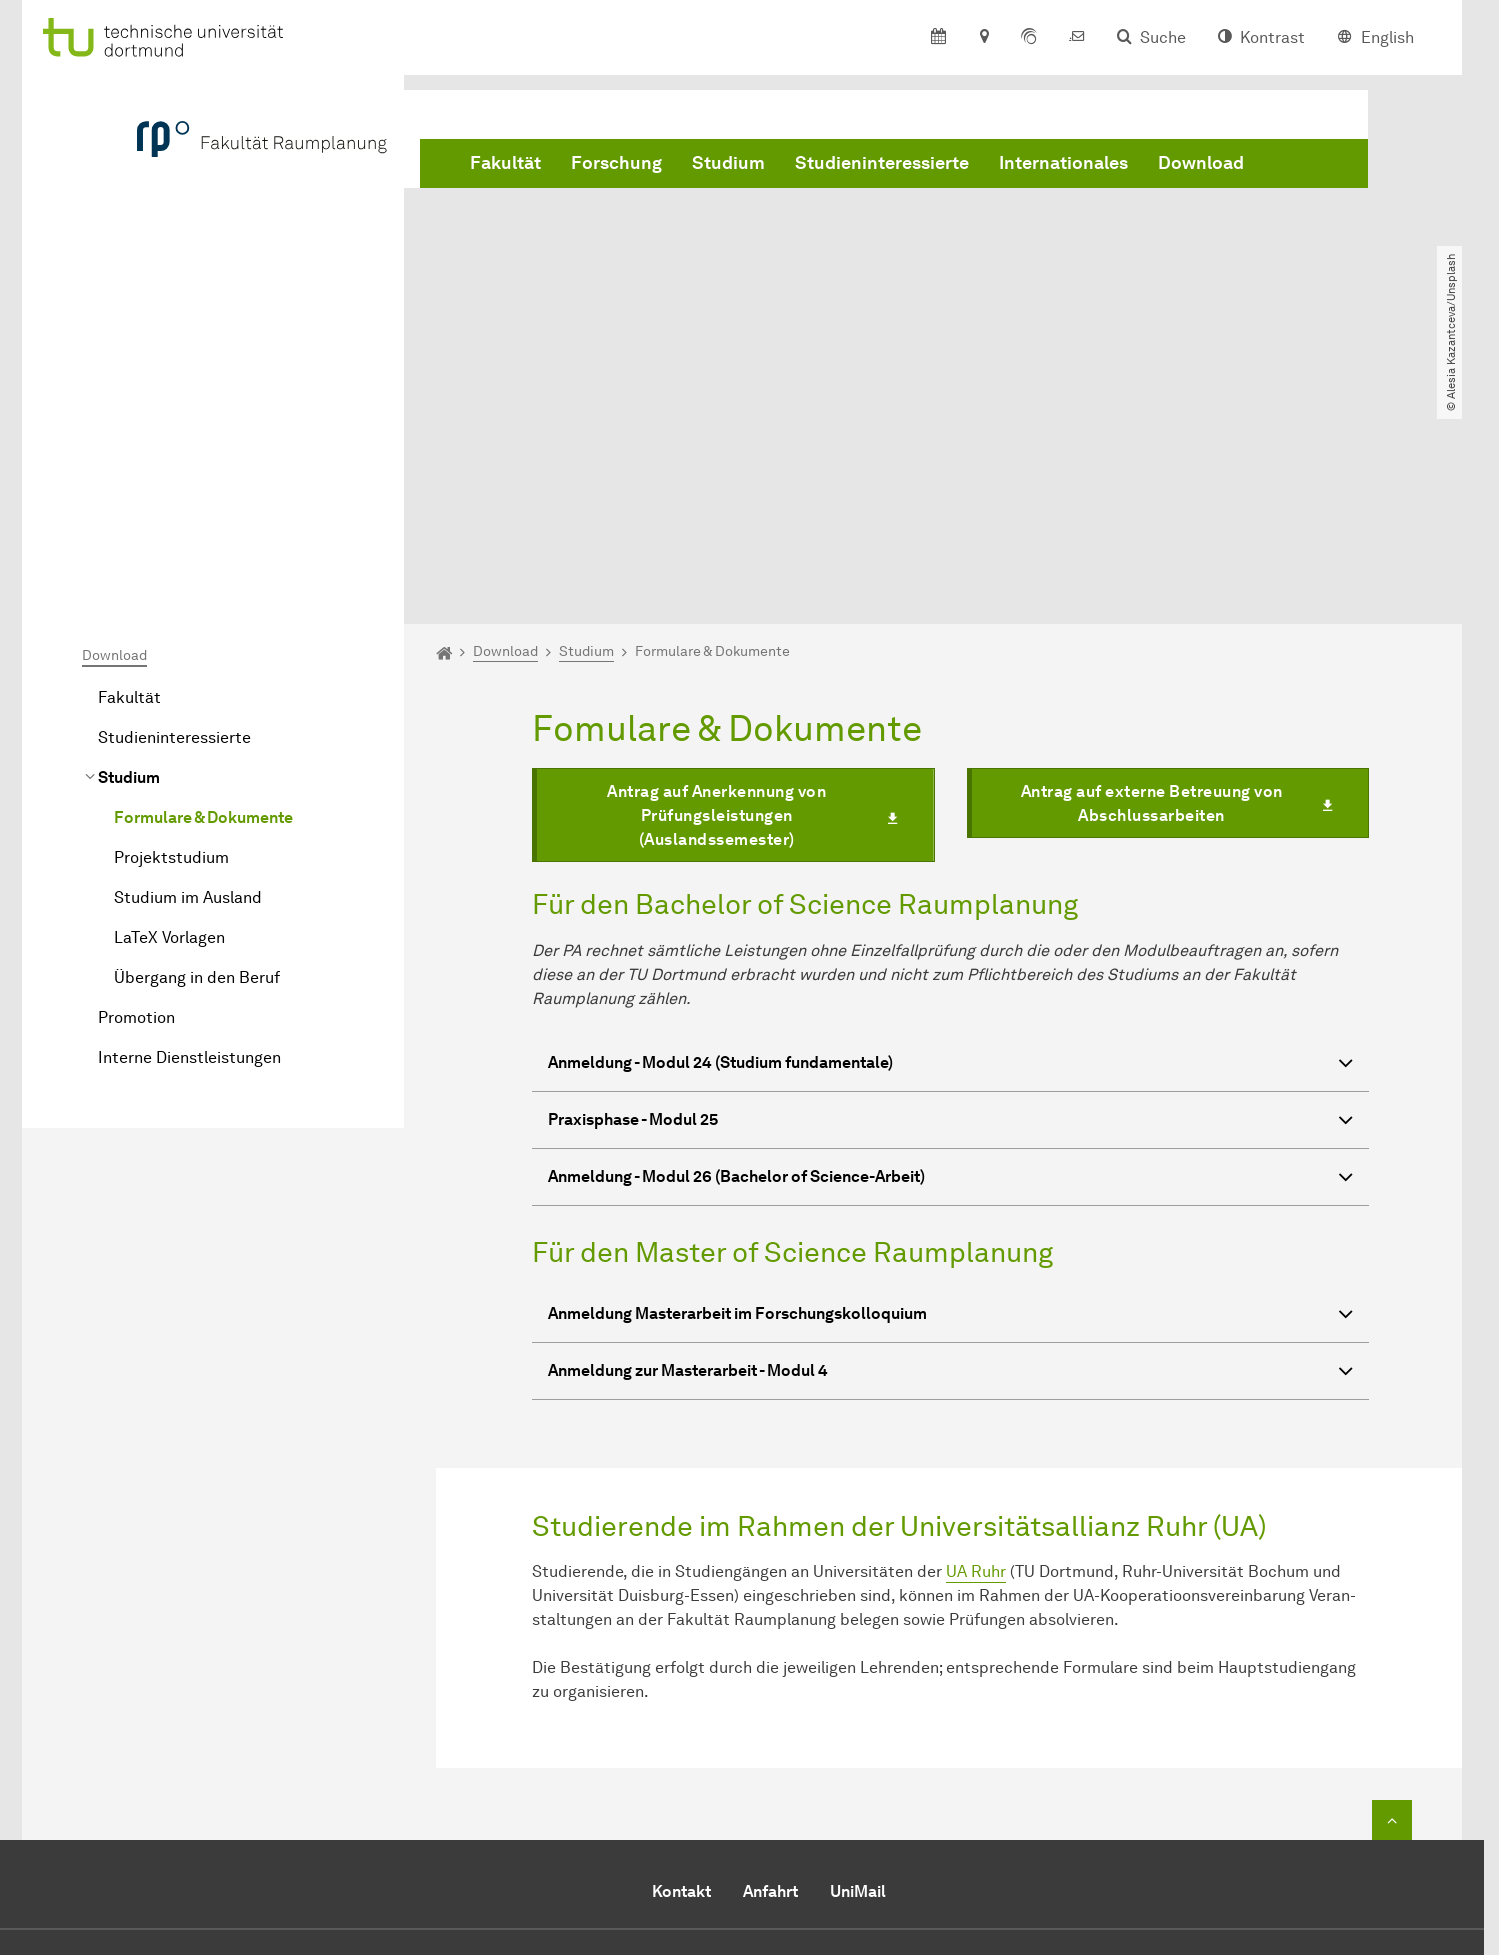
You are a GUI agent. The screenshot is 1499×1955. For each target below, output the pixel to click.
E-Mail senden (670, 1816)
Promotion (136, 788)
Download (1201, 163)
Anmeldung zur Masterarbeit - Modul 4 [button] (950, 1144)
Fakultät (505, 163)
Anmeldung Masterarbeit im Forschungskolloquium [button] (950, 1087)
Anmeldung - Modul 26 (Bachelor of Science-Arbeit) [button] (950, 949)
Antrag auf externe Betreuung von (1152, 574)
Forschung (616, 163)
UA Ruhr (976, 1342)
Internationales (1063, 163)
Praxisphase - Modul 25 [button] (950, 892)
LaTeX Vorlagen (169, 708)
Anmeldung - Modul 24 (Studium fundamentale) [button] (950, 835)
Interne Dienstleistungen (189, 828)
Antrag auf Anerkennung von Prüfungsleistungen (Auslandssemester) (716, 586)
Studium (728, 163)
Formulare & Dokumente (203, 588)
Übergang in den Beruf (197, 748)
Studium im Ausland (188, 668)
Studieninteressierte (882, 163)
